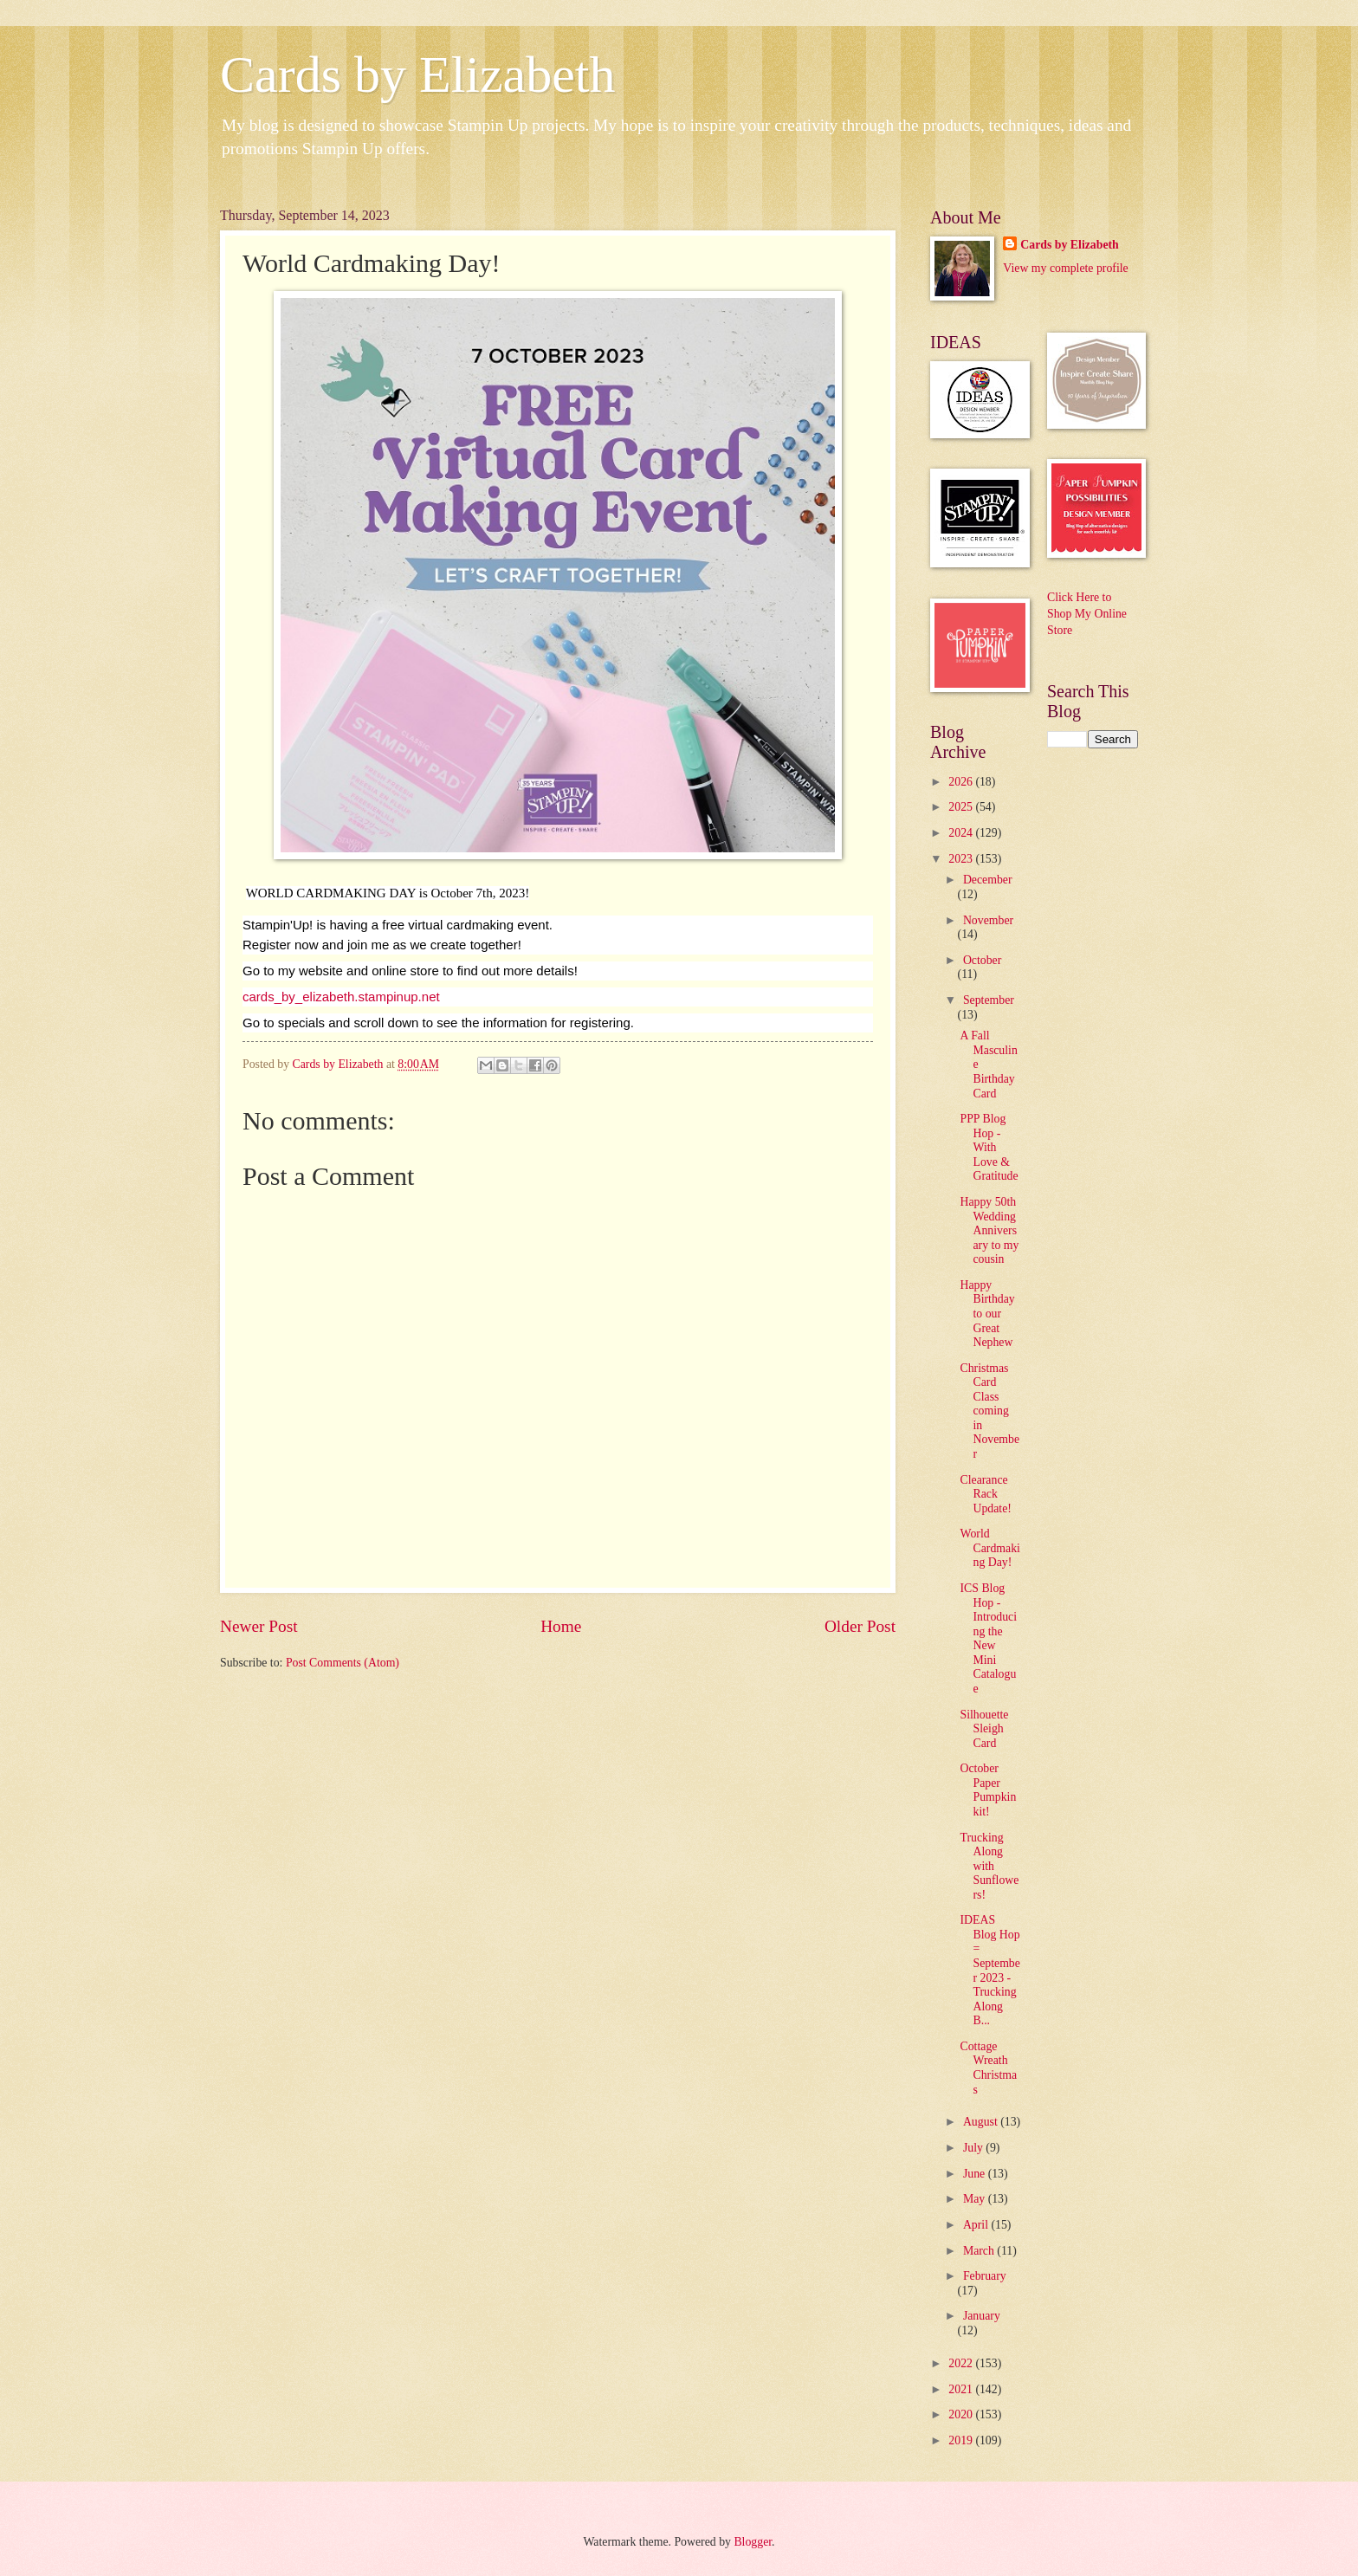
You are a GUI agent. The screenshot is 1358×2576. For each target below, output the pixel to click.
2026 (961, 781)
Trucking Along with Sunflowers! (989, 1866)
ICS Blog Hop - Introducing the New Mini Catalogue (988, 1638)
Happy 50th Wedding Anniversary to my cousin (989, 1230)
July (974, 2147)
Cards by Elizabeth (418, 74)
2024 (961, 832)
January (981, 2315)
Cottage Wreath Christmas (988, 2068)
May (975, 2198)
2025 (961, 806)
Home (560, 1626)
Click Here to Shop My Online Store (1087, 614)
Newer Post (259, 1626)
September (988, 1000)
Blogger (753, 2541)
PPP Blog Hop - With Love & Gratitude (989, 1147)
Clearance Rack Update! (985, 1494)
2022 (961, 2363)
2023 (961, 858)
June (975, 2173)
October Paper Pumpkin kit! (988, 1790)
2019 (961, 2440)
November (988, 920)
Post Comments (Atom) (342, 1662)
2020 (961, 2414)
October (982, 960)
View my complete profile (1065, 268)
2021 (961, 2389)
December (987, 879)
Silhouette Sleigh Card (984, 1729)
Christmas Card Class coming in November (989, 1411)
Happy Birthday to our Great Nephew (987, 1313)
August (981, 2121)
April (977, 2224)
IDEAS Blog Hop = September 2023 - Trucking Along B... (989, 1970)
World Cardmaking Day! (989, 1548)
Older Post (860, 1626)
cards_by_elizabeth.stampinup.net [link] (341, 996)
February (984, 2275)
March (980, 2250)
